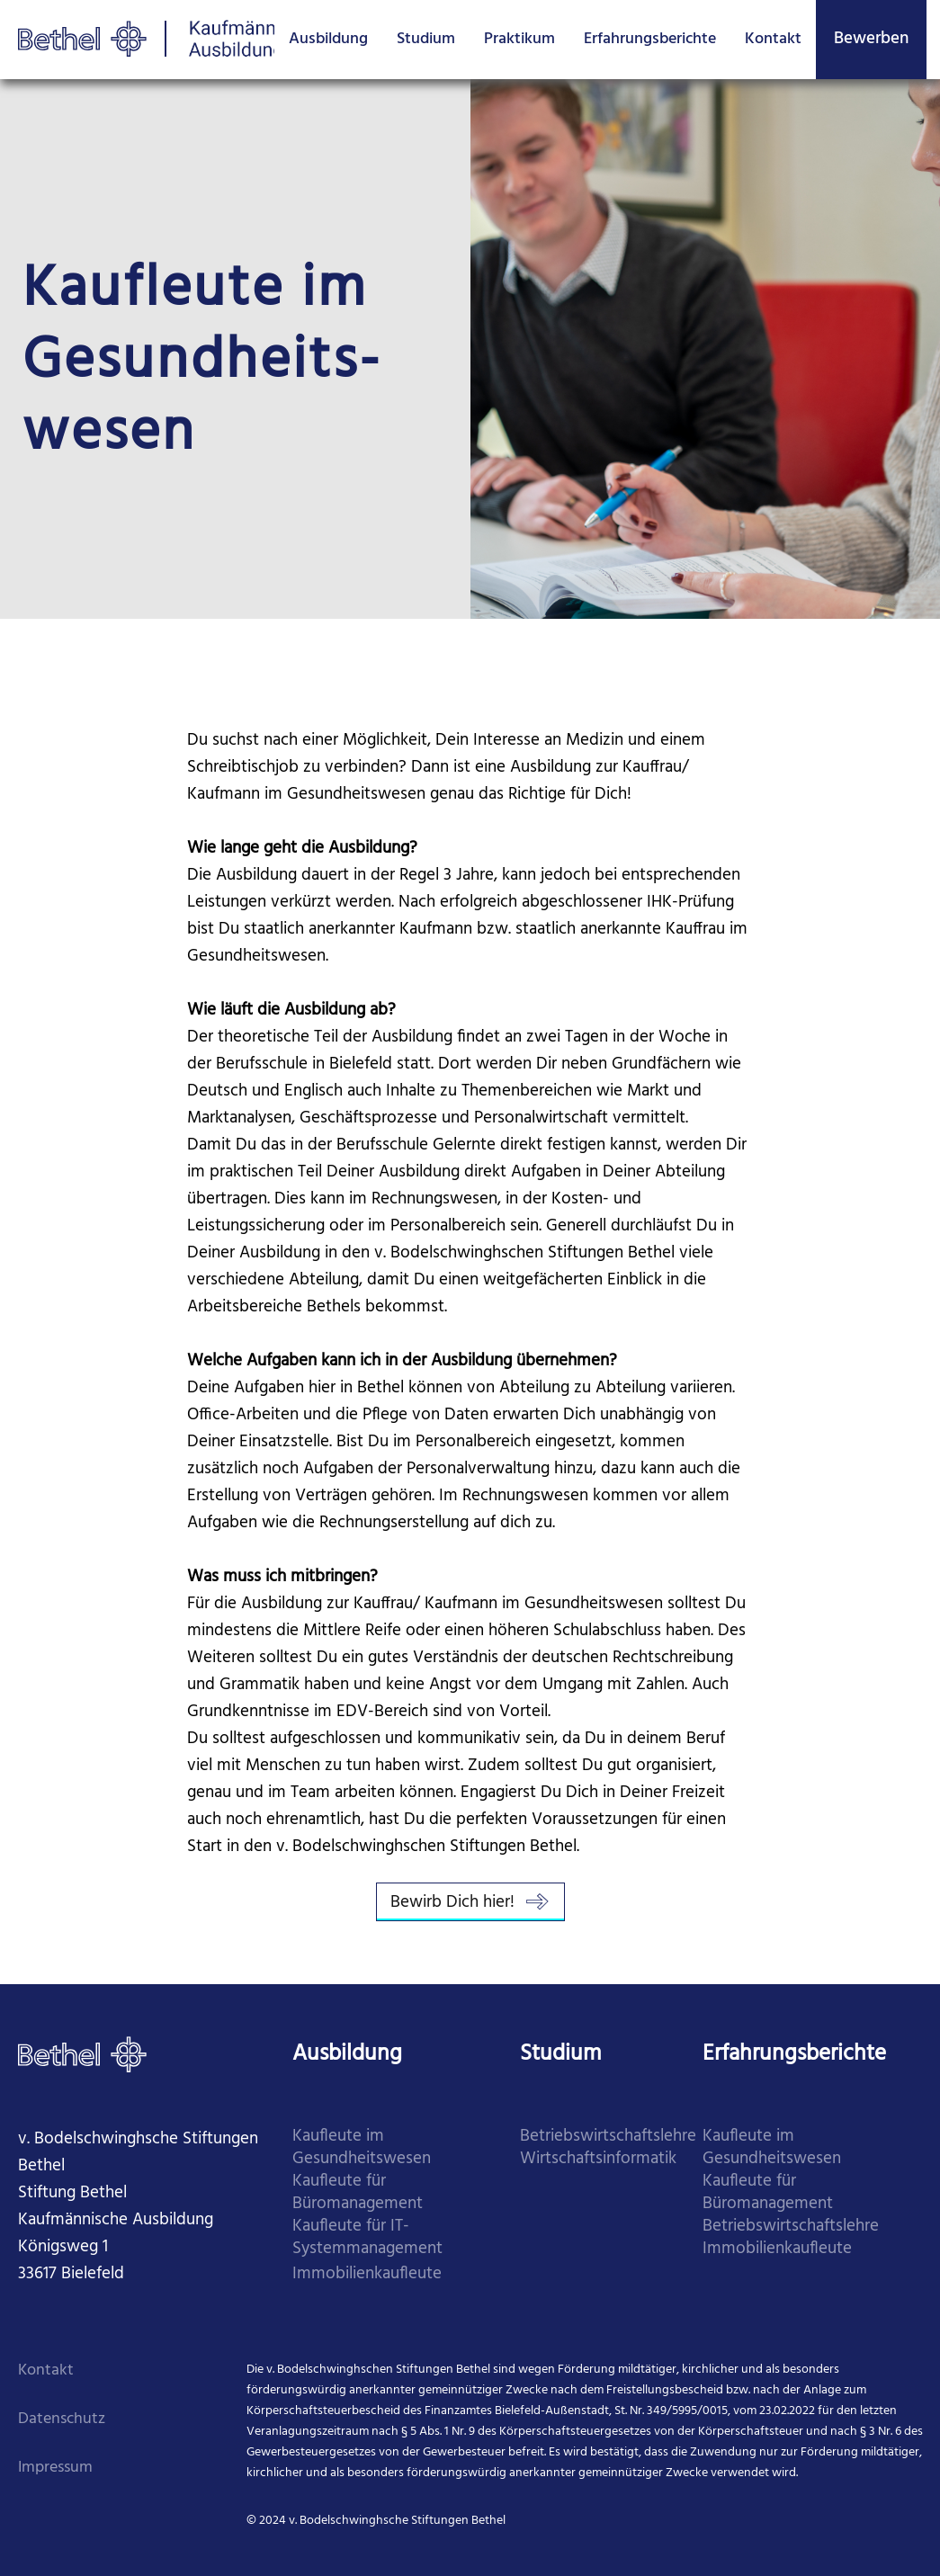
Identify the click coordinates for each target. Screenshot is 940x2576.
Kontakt (773, 39)
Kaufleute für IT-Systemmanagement (367, 2237)
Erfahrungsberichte (650, 39)
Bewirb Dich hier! (470, 1902)
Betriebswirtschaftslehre (608, 2136)
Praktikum (519, 39)
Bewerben (871, 38)
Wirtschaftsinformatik (598, 2159)
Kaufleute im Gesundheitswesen (361, 2147)
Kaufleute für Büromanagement (357, 2192)
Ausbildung (328, 39)
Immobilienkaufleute (367, 2274)
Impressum (55, 2467)
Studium (426, 39)
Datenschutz (61, 2419)
